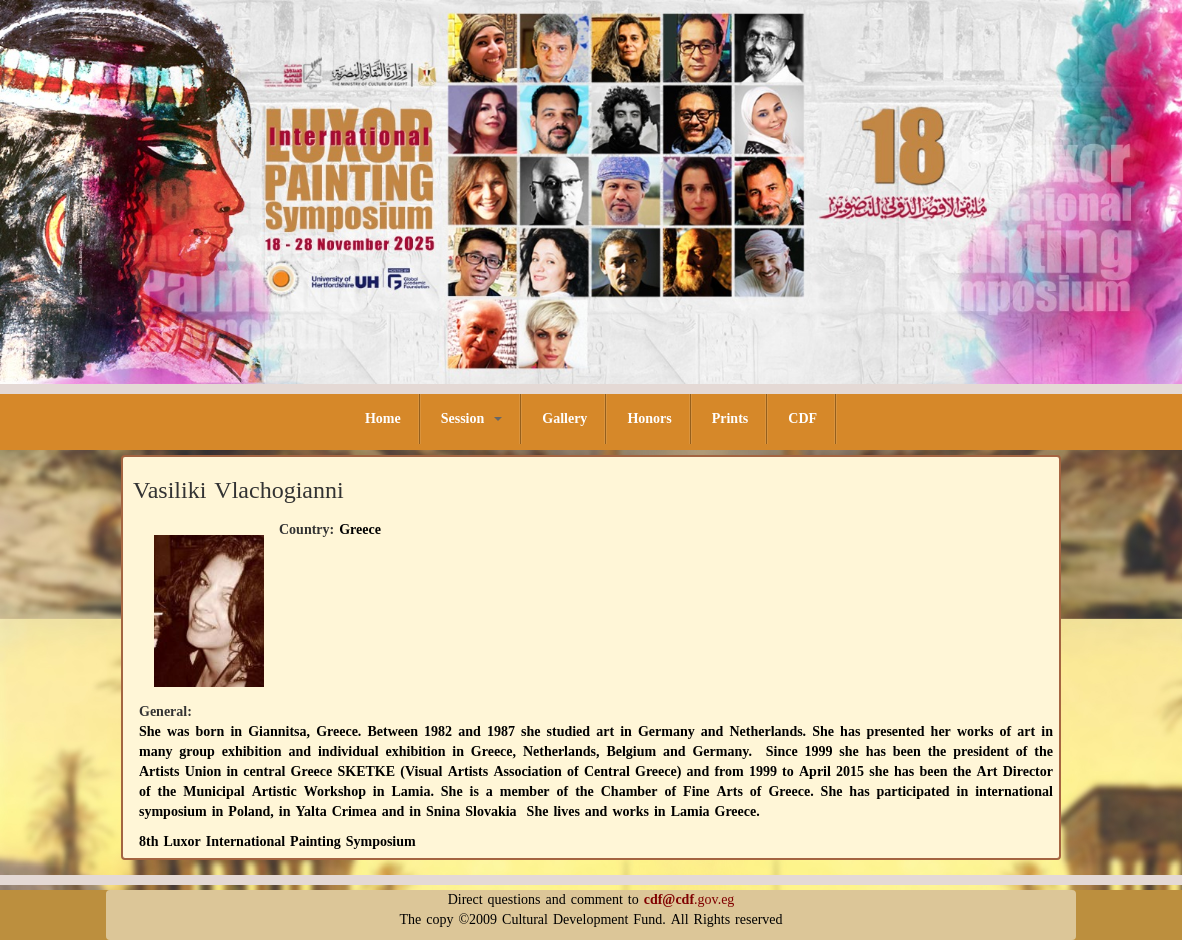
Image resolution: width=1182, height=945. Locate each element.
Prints (730, 418)
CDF (802, 418)
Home (383, 418)
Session (472, 418)
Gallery (564, 418)
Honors (649, 418)
